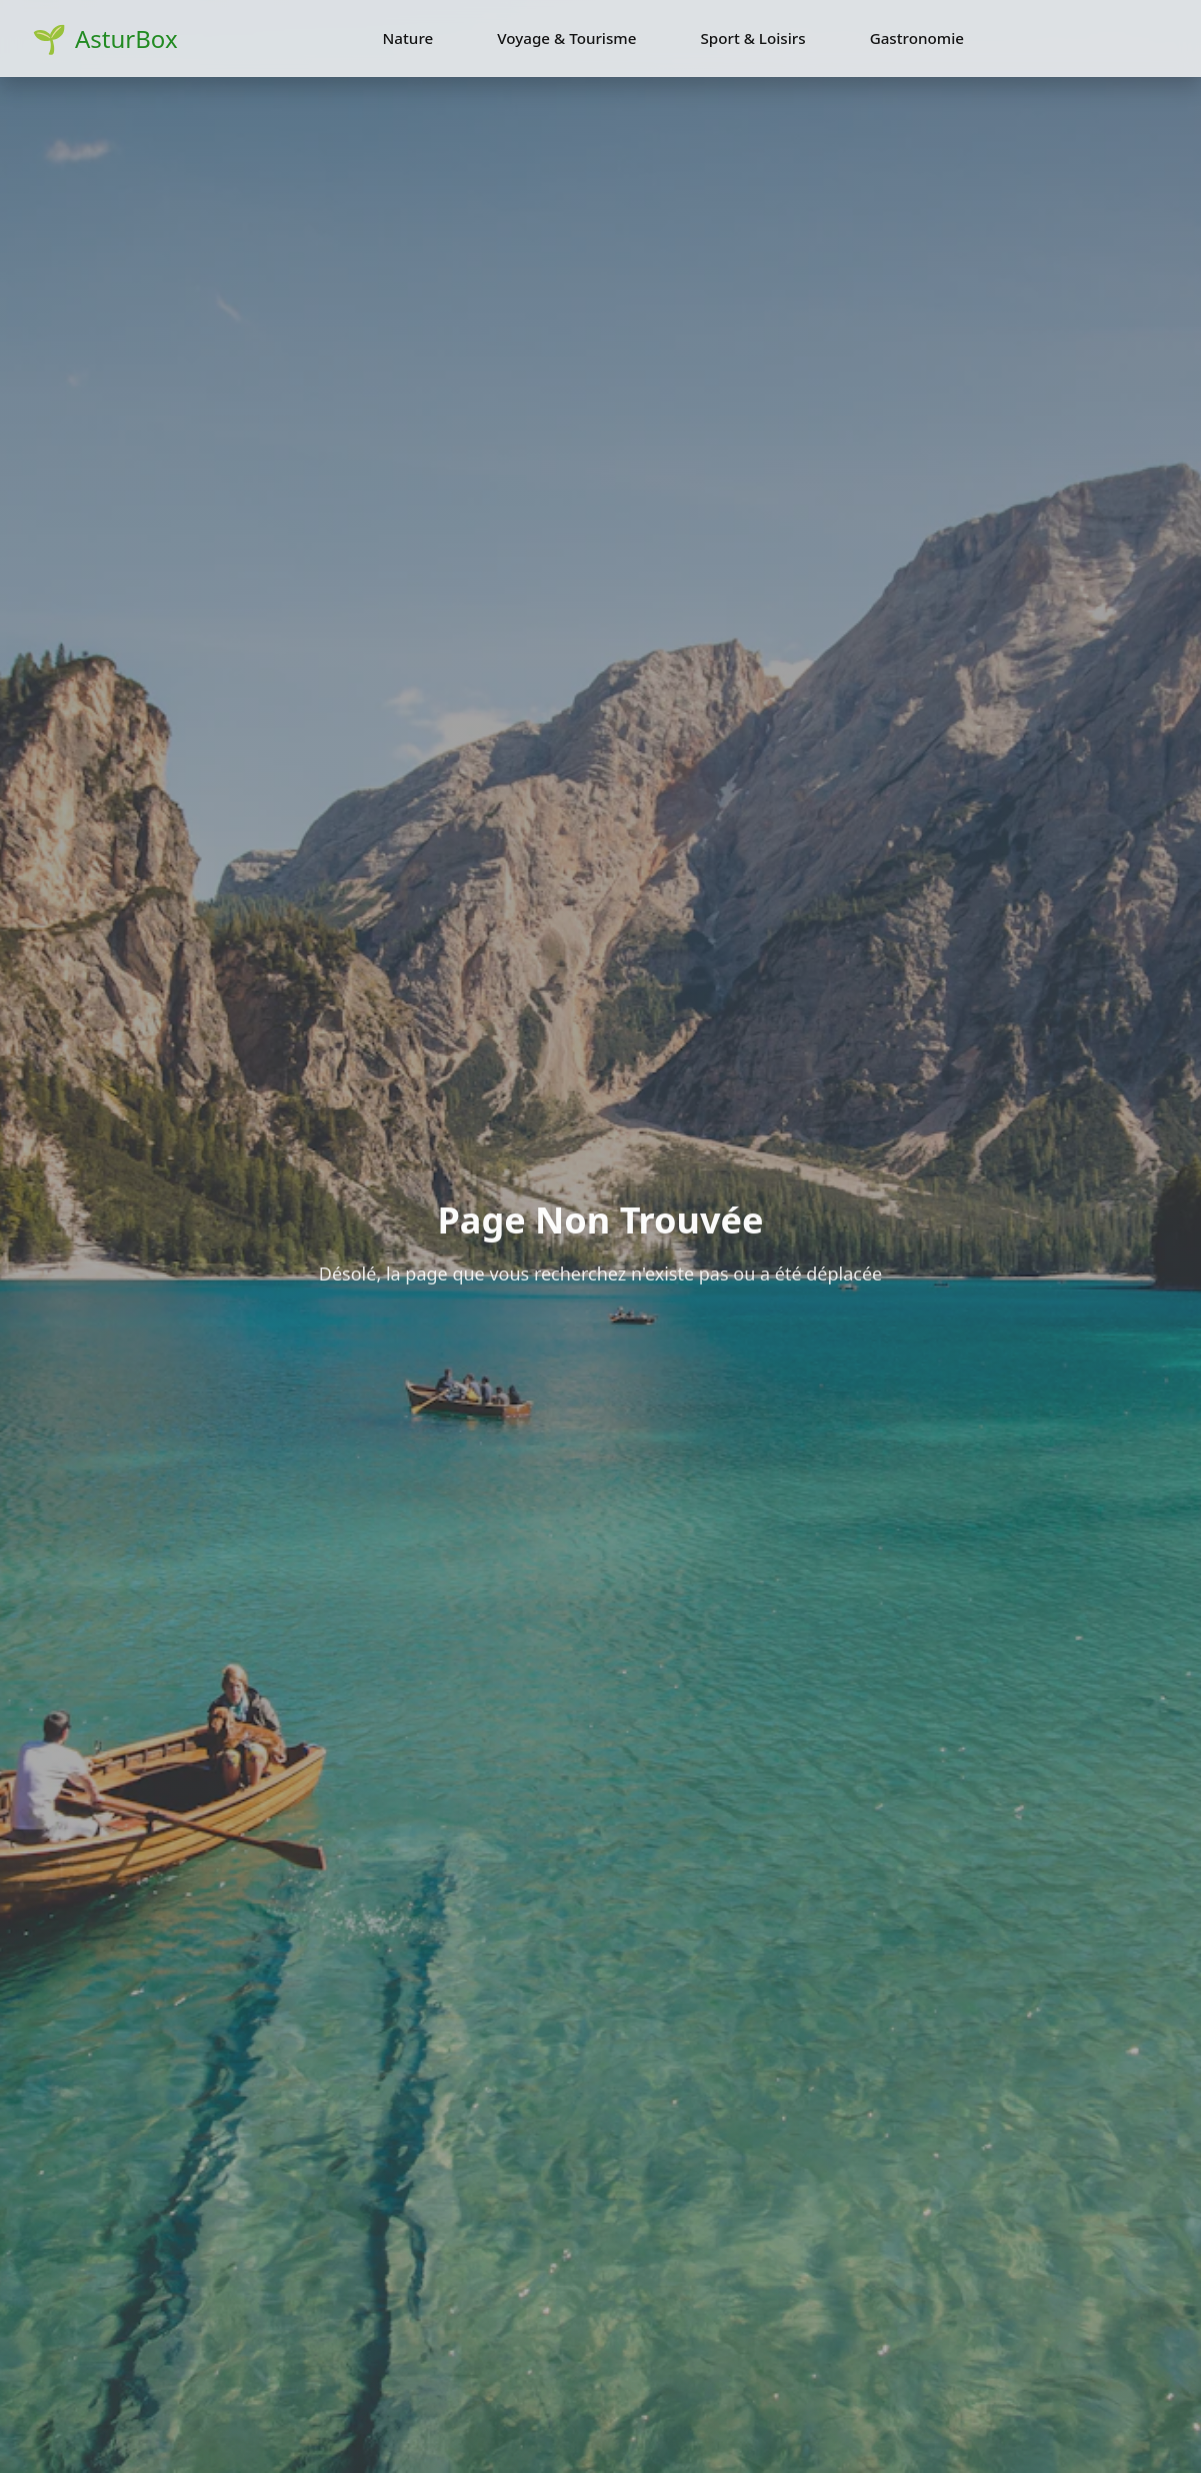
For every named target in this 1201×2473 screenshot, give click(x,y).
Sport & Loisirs (752, 38)
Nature (408, 38)
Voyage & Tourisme (566, 38)
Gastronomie (917, 38)
